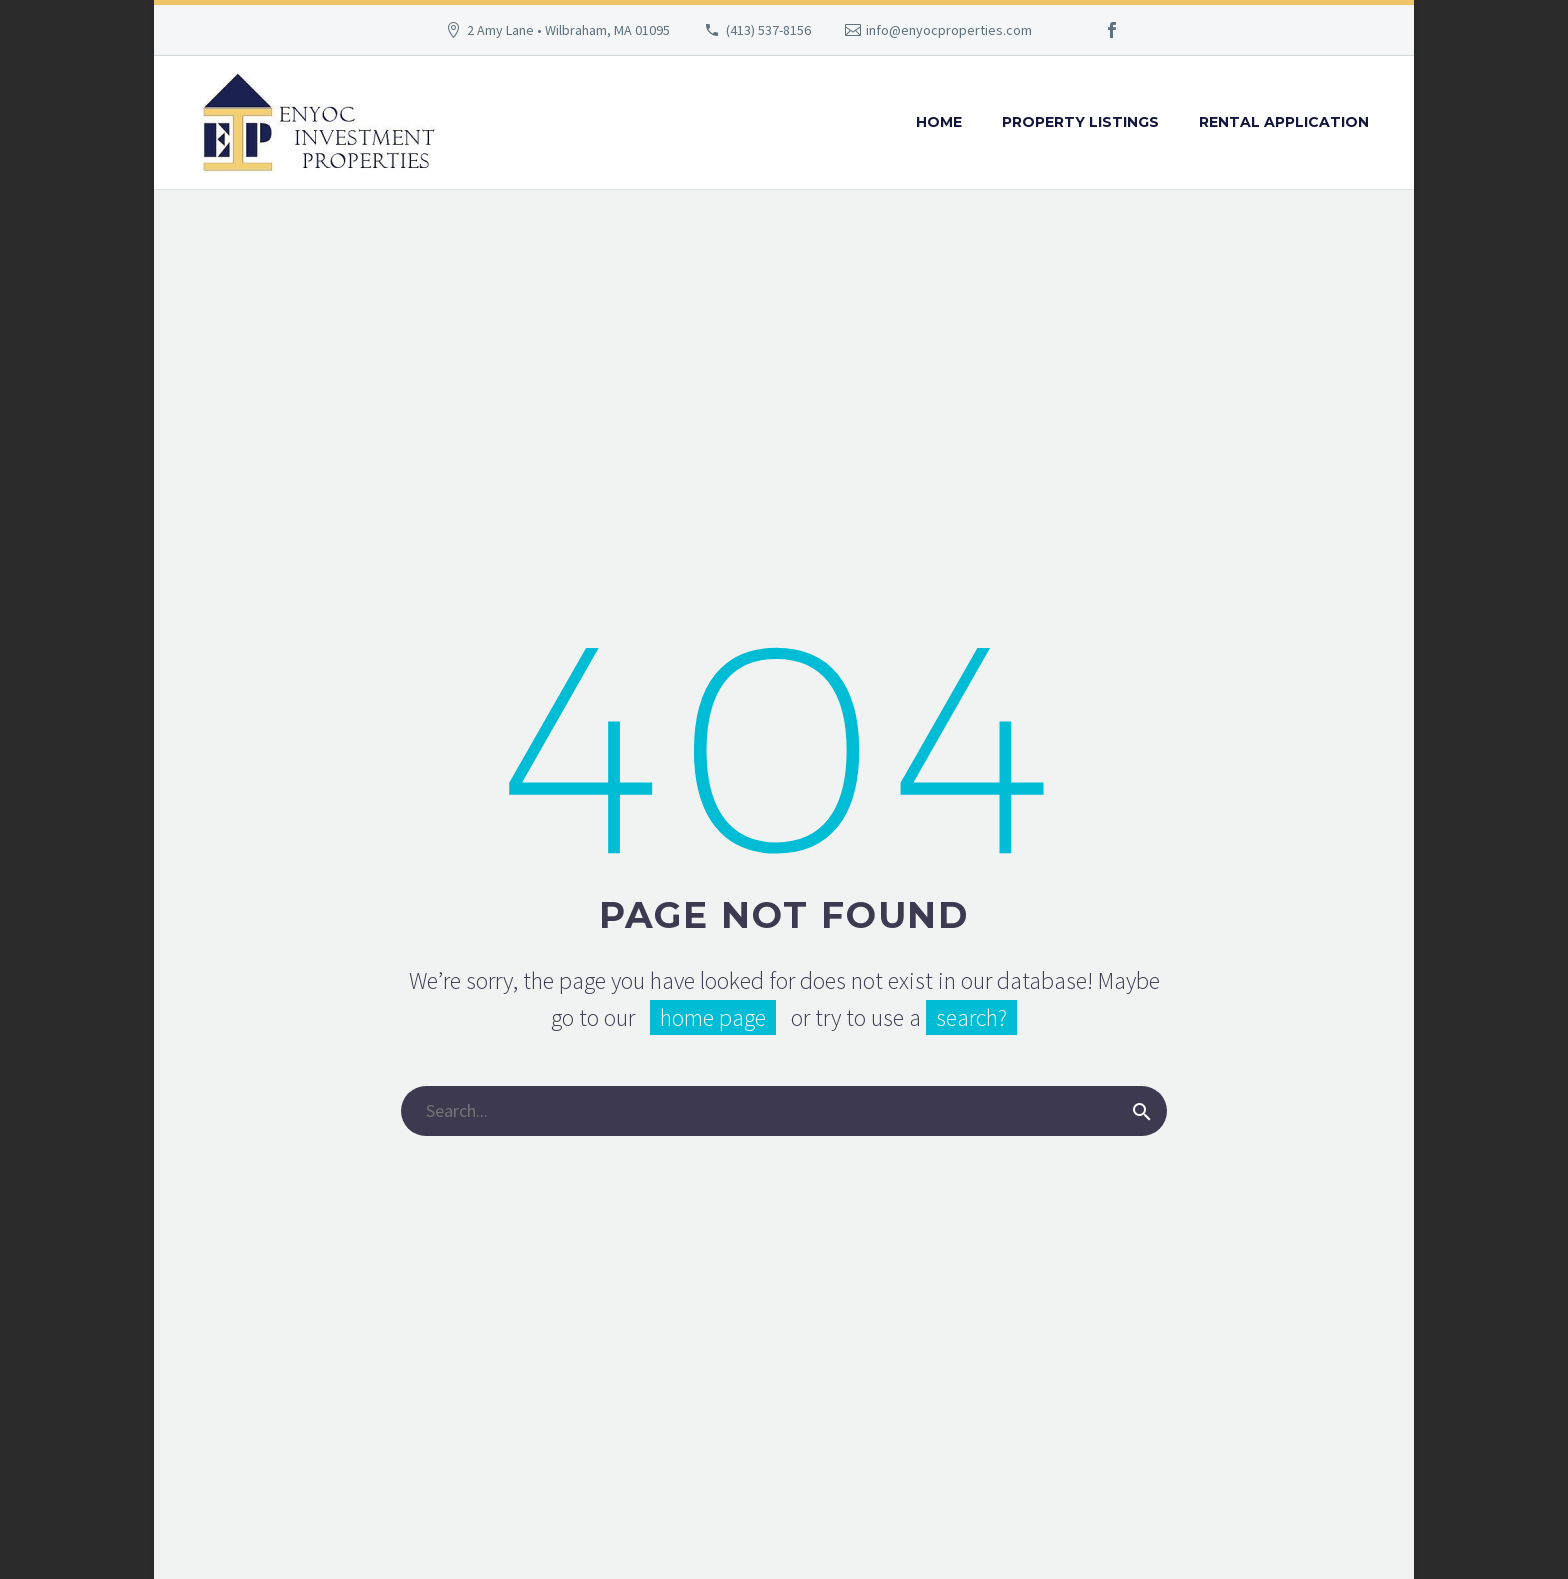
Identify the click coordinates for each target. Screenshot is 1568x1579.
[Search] (784, 1111)
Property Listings (1080, 122)
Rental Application (1284, 122)
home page (713, 1017)
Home (939, 122)
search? (971, 1017)
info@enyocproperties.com (949, 30)
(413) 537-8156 (768, 30)
